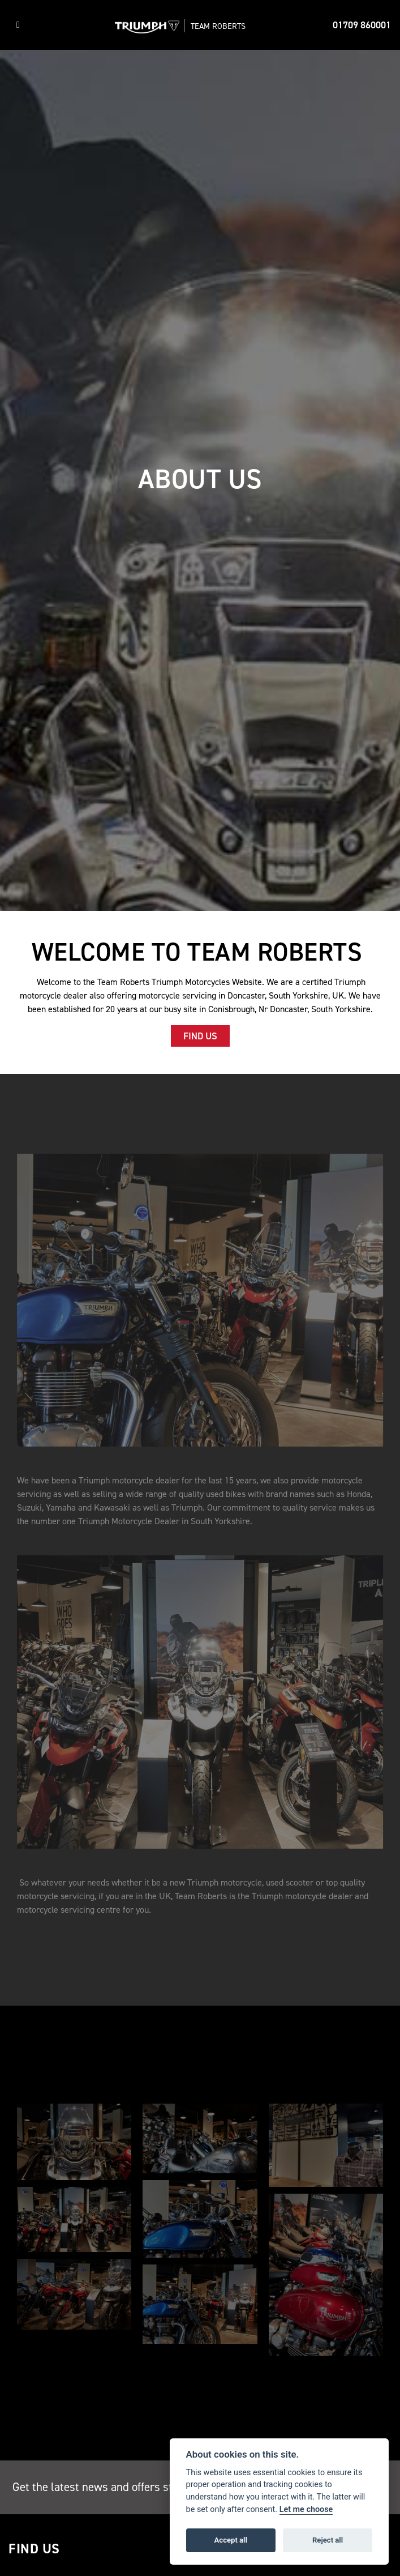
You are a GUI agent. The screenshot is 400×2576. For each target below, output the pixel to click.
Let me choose (306, 2509)
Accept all (230, 2540)
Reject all (327, 2540)
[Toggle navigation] (18, 25)
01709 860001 (362, 25)
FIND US (200, 1036)
